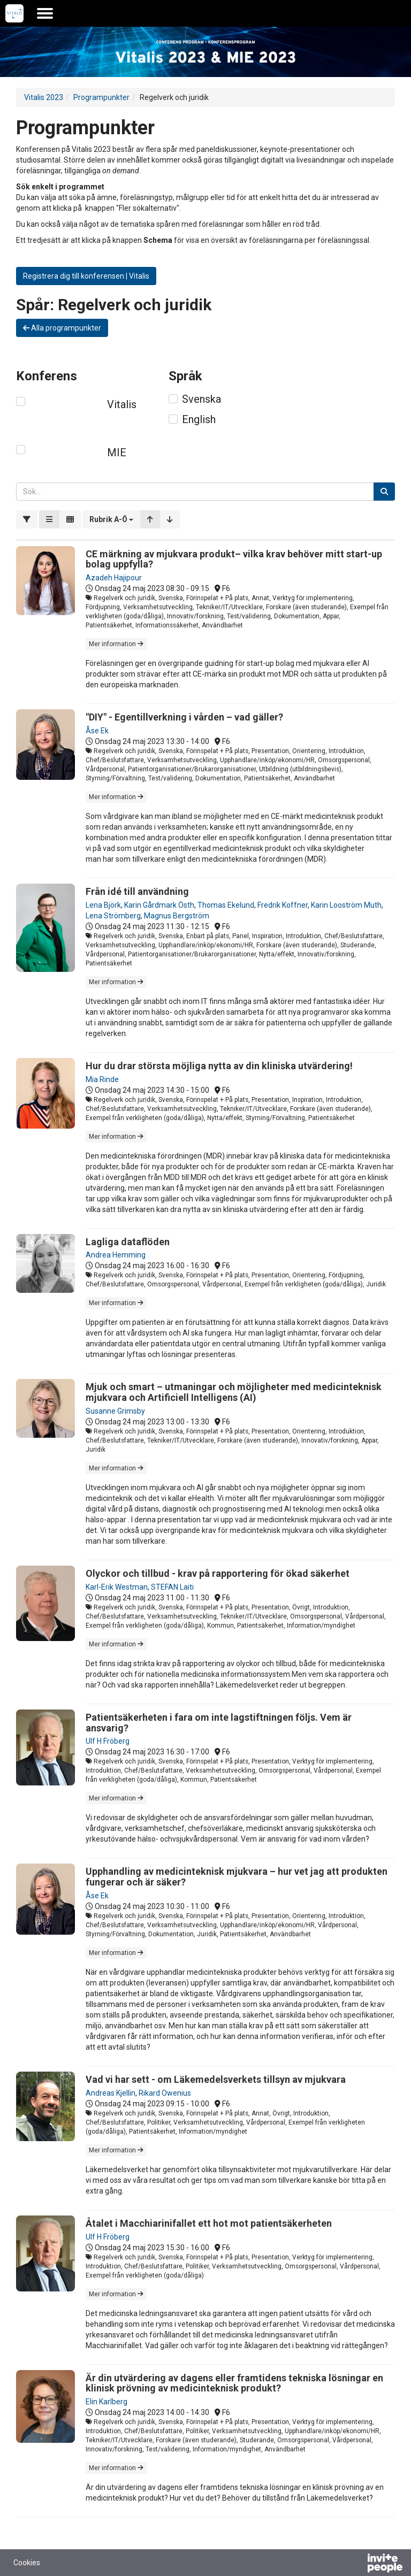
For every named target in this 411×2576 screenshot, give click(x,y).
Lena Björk (103, 905)
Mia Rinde (102, 1079)
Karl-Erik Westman (117, 1587)
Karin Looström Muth (346, 905)
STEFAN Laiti (172, 1587)
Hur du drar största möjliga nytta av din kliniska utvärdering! (219, 1065)
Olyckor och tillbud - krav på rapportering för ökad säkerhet (217, 1573)
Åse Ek (97, 730)
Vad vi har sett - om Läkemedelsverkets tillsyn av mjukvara (216, 2079)
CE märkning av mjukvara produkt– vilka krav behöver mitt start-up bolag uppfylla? (234, 559)
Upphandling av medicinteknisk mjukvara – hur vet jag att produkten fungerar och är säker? (236, 1877)
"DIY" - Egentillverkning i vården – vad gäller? (184, 717)
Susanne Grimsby (115, 1411)
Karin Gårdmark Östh (159, 905)
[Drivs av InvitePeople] (356, 2564)
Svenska (201, 399)
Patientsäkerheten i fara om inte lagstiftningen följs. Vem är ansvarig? (219, 1723)
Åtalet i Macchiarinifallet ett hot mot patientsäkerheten (209, 2223)
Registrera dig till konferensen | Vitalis (86, 276)
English (199, 419)
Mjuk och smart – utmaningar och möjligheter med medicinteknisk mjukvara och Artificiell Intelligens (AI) (234, 1392)
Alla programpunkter (62, 328)
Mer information (116, 644)
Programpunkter (101, 97)
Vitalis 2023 (43, 97)
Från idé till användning (137, 891)
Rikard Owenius (165, 2093)
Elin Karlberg (106, 2401)
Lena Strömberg (113, 915)
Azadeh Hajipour (114, 577)
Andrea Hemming (116, 1255)
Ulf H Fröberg (108, 1741)
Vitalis (121, 404)
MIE (116, 452)
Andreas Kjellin (110, 2093)
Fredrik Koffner (282, 905)
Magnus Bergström (176, 915)
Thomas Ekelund (225, 905)
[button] (111, 519)
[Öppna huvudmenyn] (45, 13)
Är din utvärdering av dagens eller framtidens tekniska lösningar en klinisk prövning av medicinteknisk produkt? (234, 2383)
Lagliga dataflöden (128, 1241)
